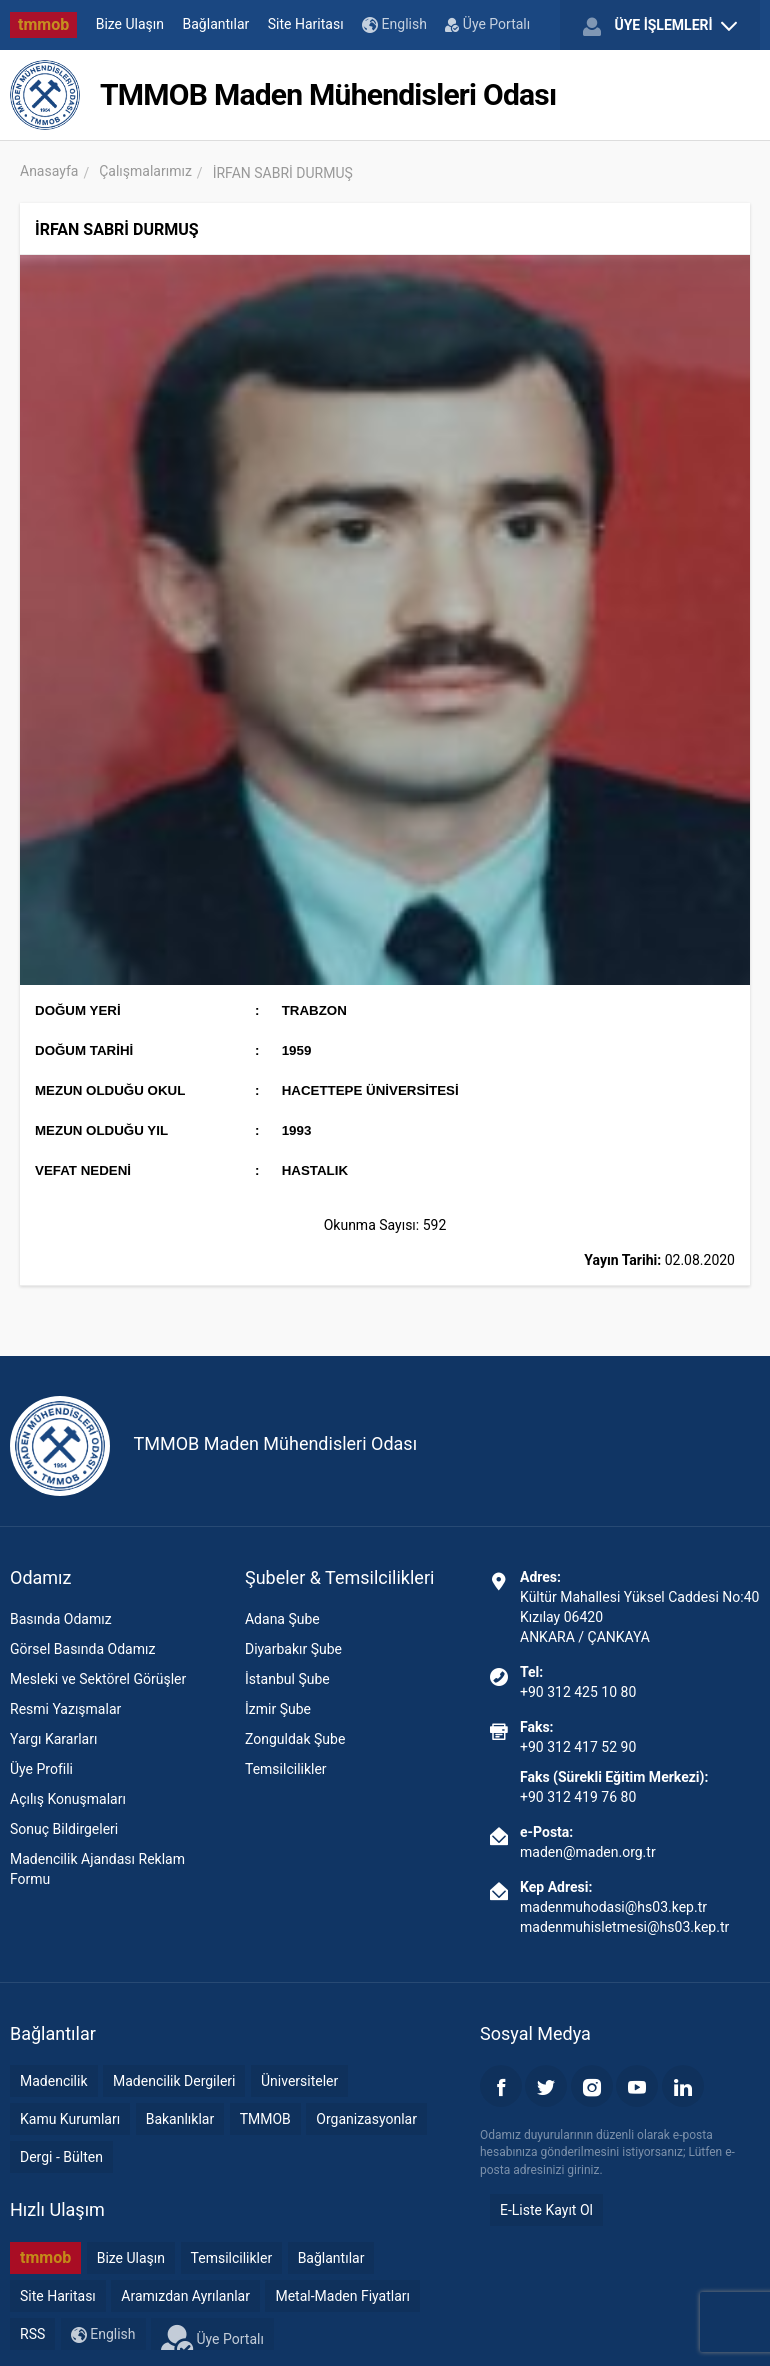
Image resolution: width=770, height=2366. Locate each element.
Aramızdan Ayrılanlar (185, 2296)
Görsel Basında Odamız (82, 1649)
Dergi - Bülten (61, 2157)
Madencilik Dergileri (174, 2081)
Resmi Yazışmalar (65, 1709)
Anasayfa (49, 171)
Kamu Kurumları (70, 2119)
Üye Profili (41, 1769)
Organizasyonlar (366, 2119)
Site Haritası (306, 24)
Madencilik (54, 2081)
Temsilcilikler (286, 1769)
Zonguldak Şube (295, 1739)
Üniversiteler (299, 2081)
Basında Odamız (61, 1619)
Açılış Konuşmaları (68, 1799)
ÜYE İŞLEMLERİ (660, 26)
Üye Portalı (487, 24)
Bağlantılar (216, 24)
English (394, 24)
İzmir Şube (278, 1709)
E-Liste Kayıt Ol (546, 2210)
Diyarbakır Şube (293, 1649)
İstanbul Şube (287, 1679)
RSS (32, 2334)
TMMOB (265, 2119)
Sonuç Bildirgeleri (64, 1829)
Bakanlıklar (180, 2119)
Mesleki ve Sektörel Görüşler (98, 1679)
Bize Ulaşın (130, 24)
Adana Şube (282, 1619)
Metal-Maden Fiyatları (342, 2296)
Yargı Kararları (53, 1739)
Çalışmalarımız (145, 171)
